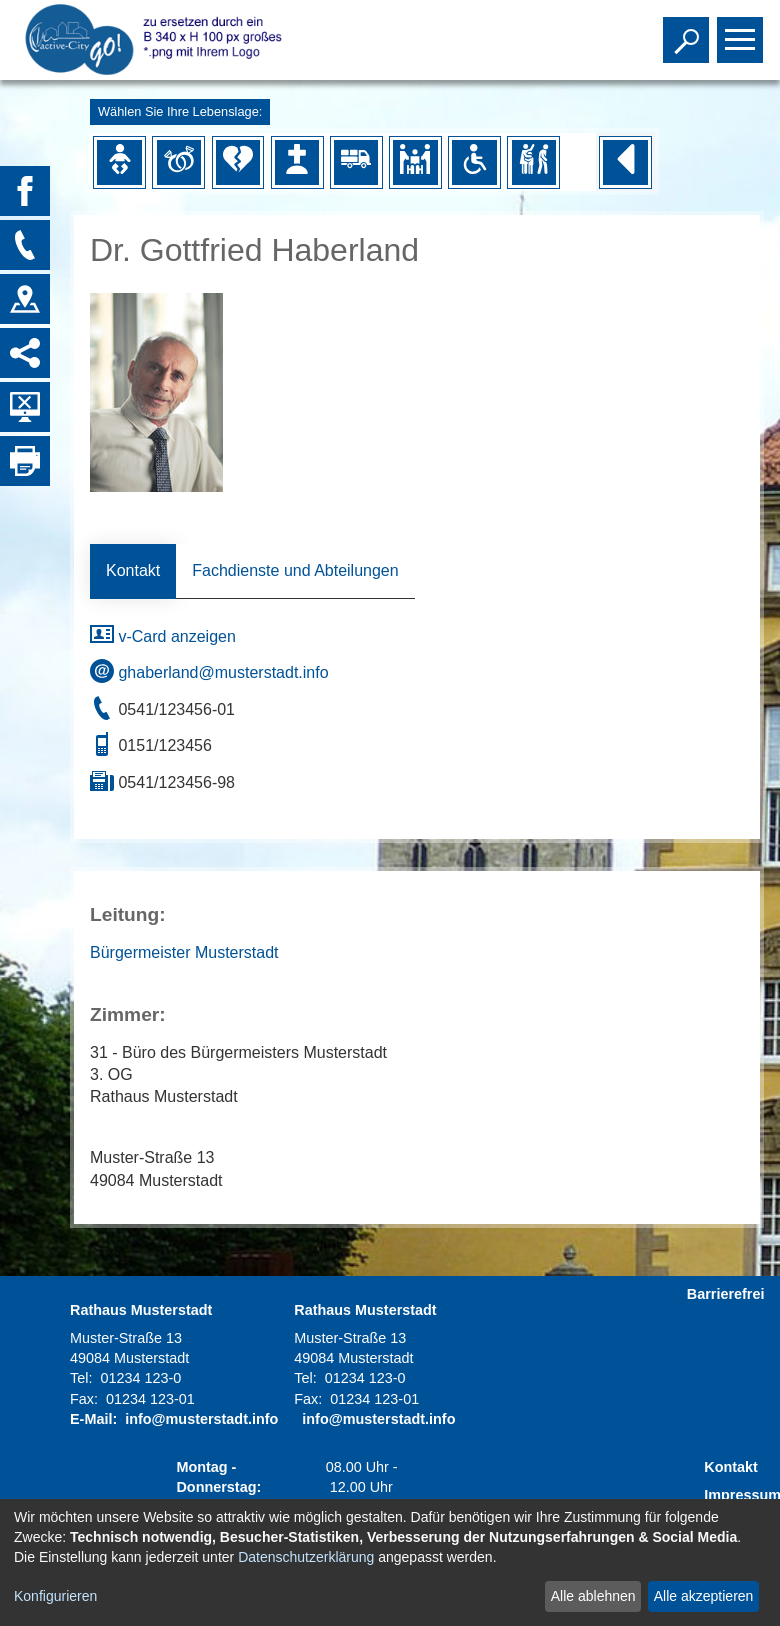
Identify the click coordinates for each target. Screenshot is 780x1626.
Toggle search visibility (688, 31)
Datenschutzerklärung (306, 1557)
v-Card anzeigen (163, 636)
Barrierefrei (726, 1294)
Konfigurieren (55, 1596)
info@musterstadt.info (201, 1419)
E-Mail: (93, 1419)
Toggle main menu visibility (742, 31)
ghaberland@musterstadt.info (209, 672)
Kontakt (133, 570)
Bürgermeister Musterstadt (184, 952)
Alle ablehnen (593, 1596)
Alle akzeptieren (704, 1596)
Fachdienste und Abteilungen (295, 570)
